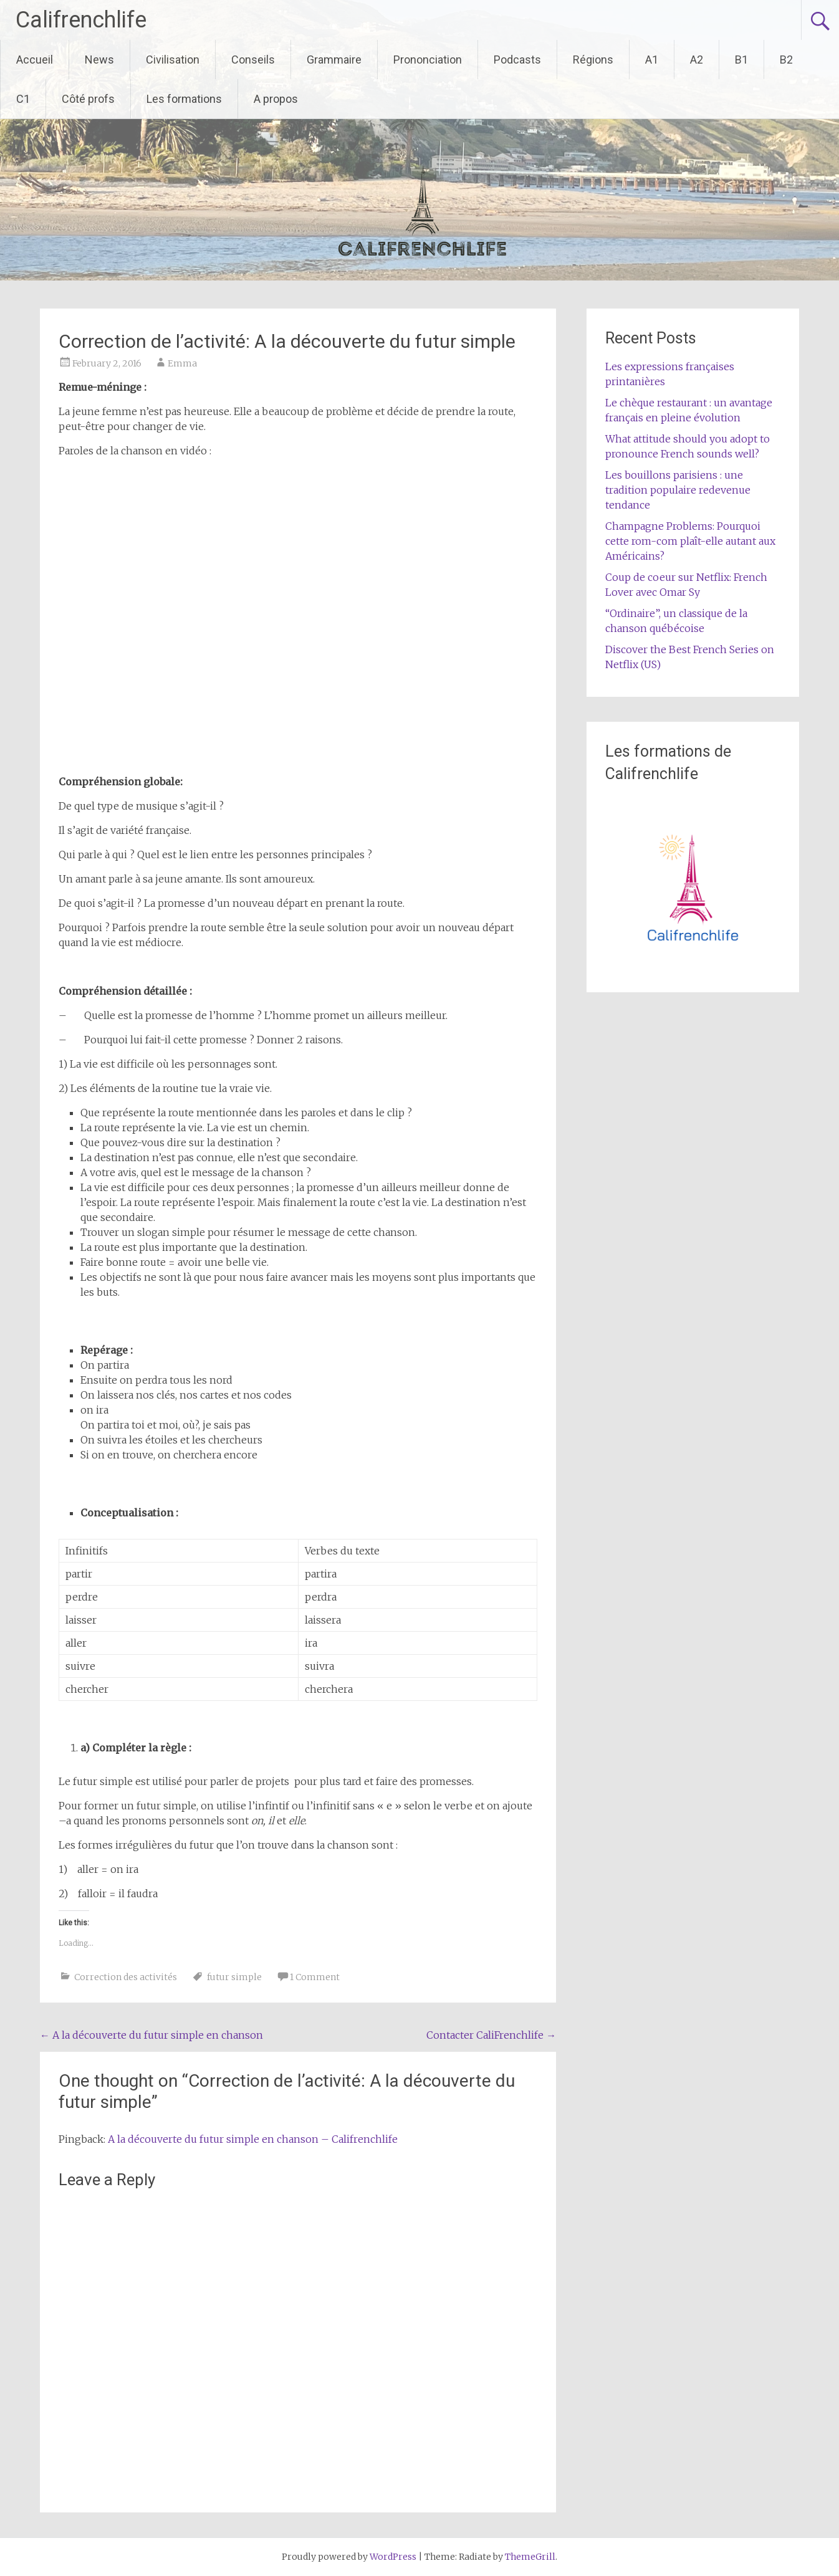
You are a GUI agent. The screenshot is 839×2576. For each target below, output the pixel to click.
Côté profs (88, 98)
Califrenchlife (81, 20)
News (99, 59)
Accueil (34, 59)
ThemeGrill (530, 2556)
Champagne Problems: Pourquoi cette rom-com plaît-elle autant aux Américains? (690, 541)
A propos (276, 98)
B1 (741, 59)
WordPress (393, 2556)
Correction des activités (125, 1977)
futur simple (234, 1977)
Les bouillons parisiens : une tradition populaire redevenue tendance (677, 490)
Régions (593, 59)
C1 (23, 98)
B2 (786, 59)
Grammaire (334, 59)
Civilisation (172, 59)
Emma (182, 363)
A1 (651, 59)
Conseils (253, 59)
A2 (696, 59)
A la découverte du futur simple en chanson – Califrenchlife (253, 2139)
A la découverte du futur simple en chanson (151, 2035)
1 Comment (315, 1977)
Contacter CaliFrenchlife (491, 2035)
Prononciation (427, 59)
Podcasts (517, 59)
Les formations (184, 98)
